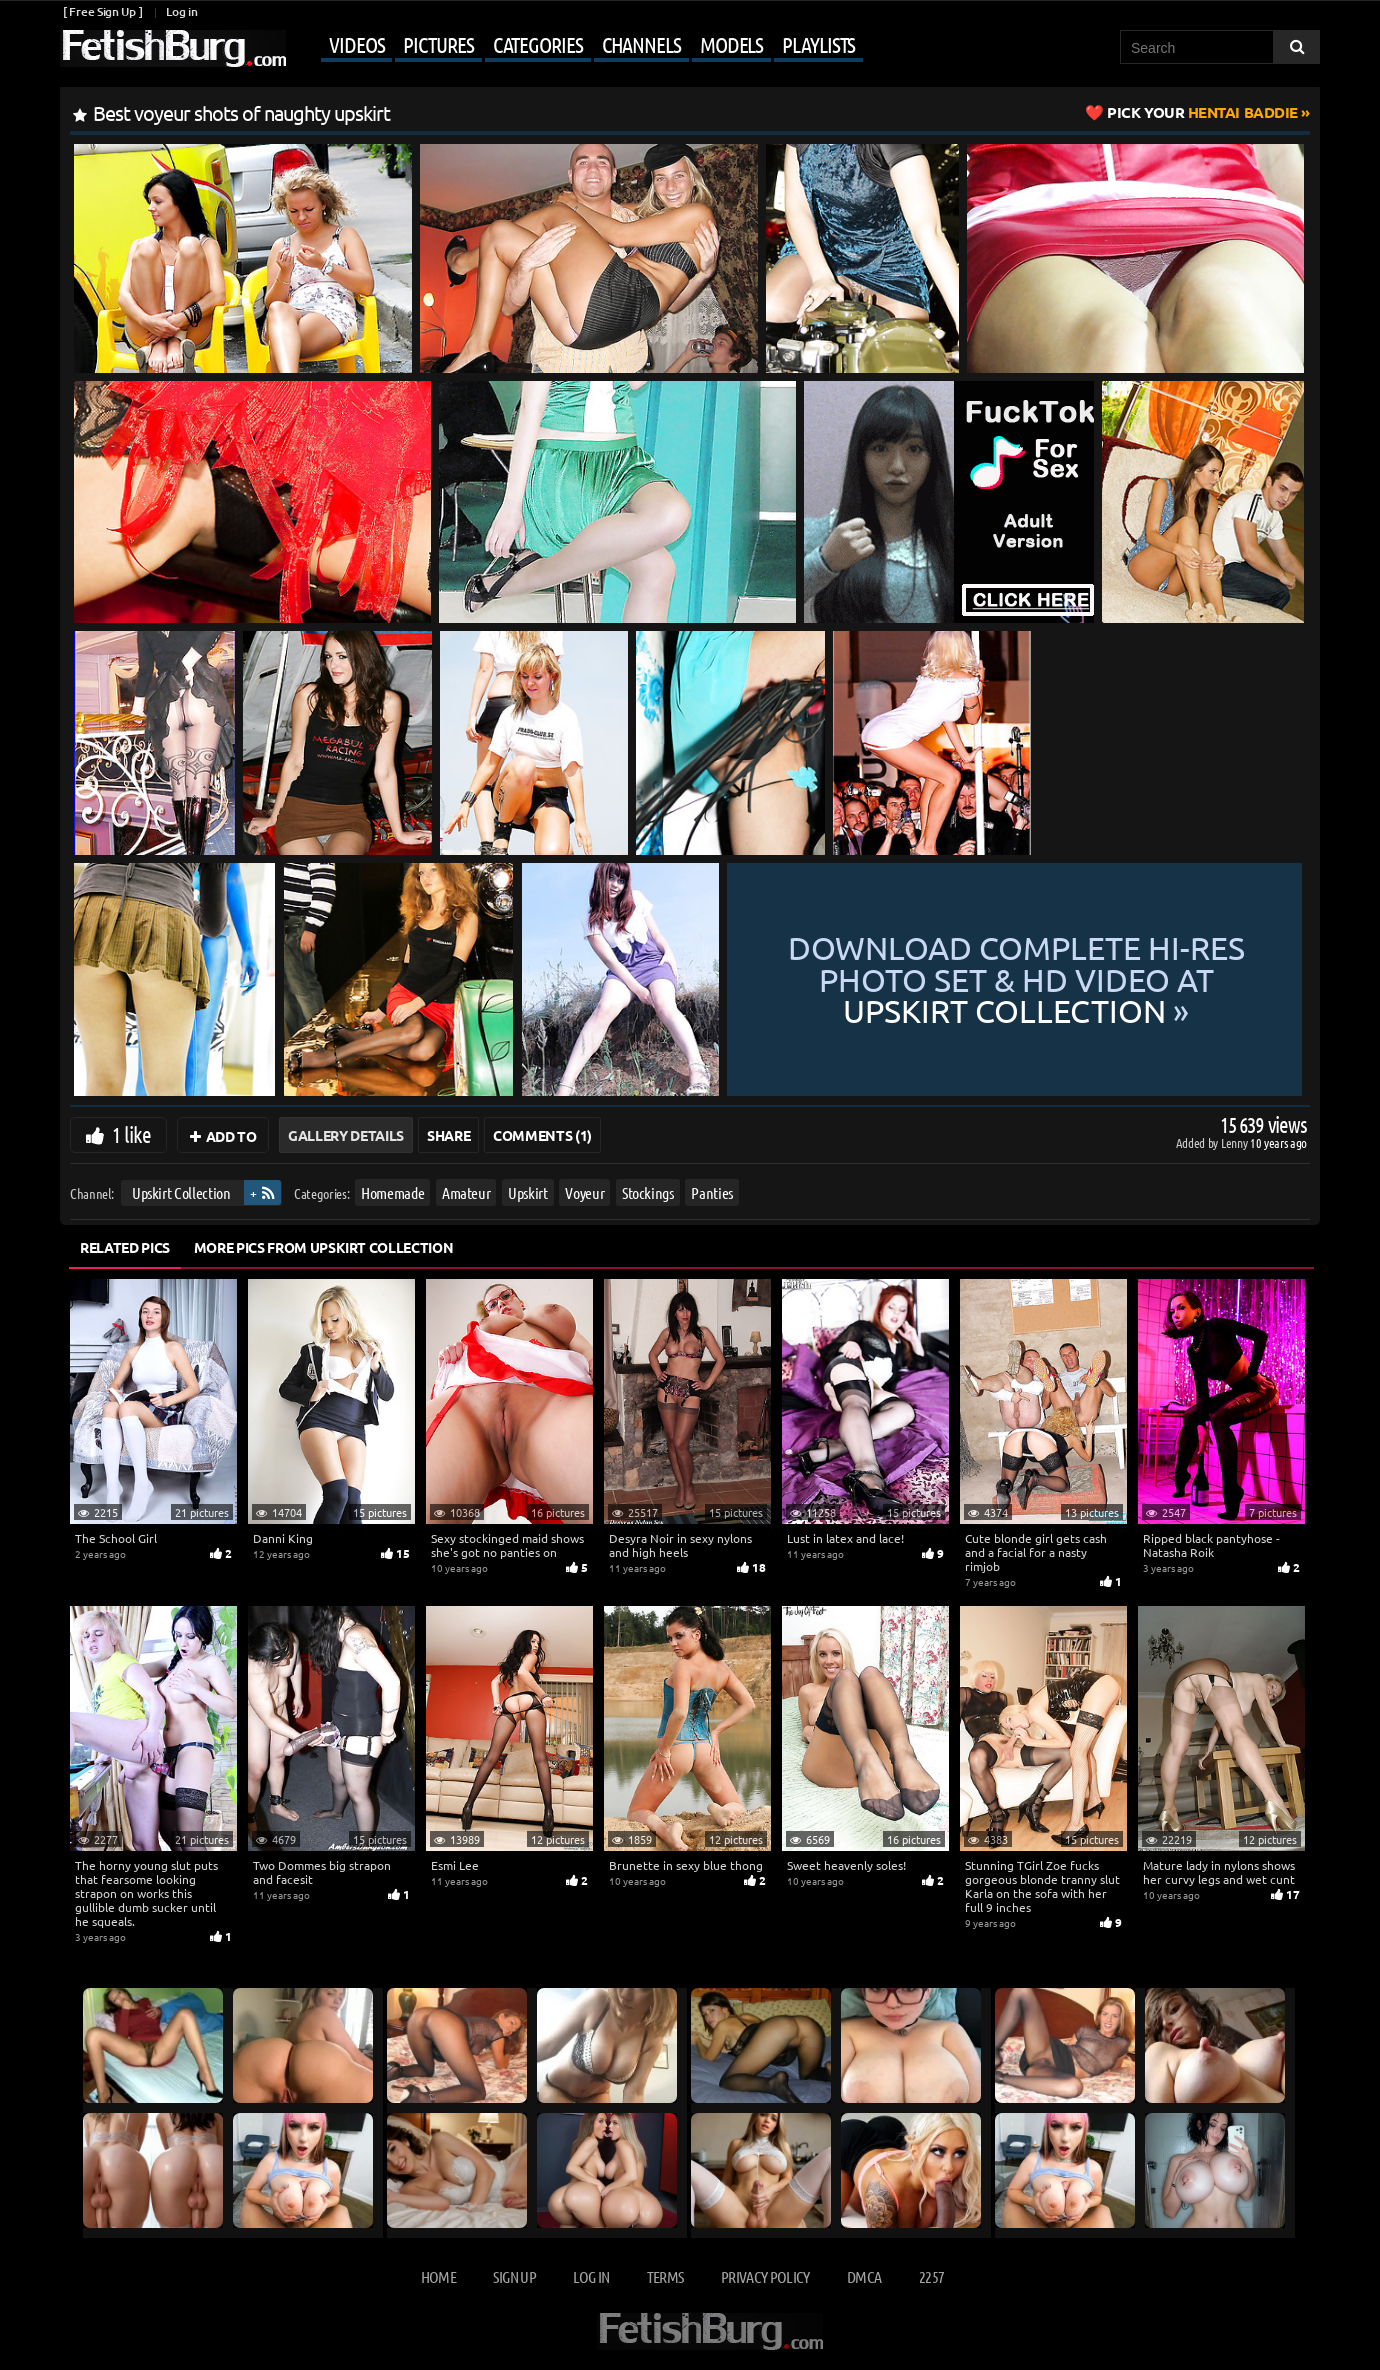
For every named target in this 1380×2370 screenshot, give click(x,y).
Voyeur (584, 1192)
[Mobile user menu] (577, 46)
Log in (181, 11)
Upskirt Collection (181, 1192)
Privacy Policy (765, 2276)
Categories (538, 44)
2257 (931, 2276)
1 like (131, 1134)
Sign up (514, 2276)
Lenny (1235, 1142)
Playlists (818, 44)
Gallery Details (346, 1135)
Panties (712, 1192)
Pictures (438, 44)
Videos (356, 44)
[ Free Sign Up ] (102, 11)
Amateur (466, 1192)
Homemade (392, 1192)
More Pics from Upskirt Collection (323, 1247)
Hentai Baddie (1202, 112)
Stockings (648, 1192)
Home (438, 2276)
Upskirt (528, 1192)
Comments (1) (542, 1135)
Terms (665, 2276)
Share (448, 1135)
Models (731, 44)
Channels (641, 44)
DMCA (864, 2276)
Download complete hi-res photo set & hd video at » (1016, 979)
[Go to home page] (173, 48)
